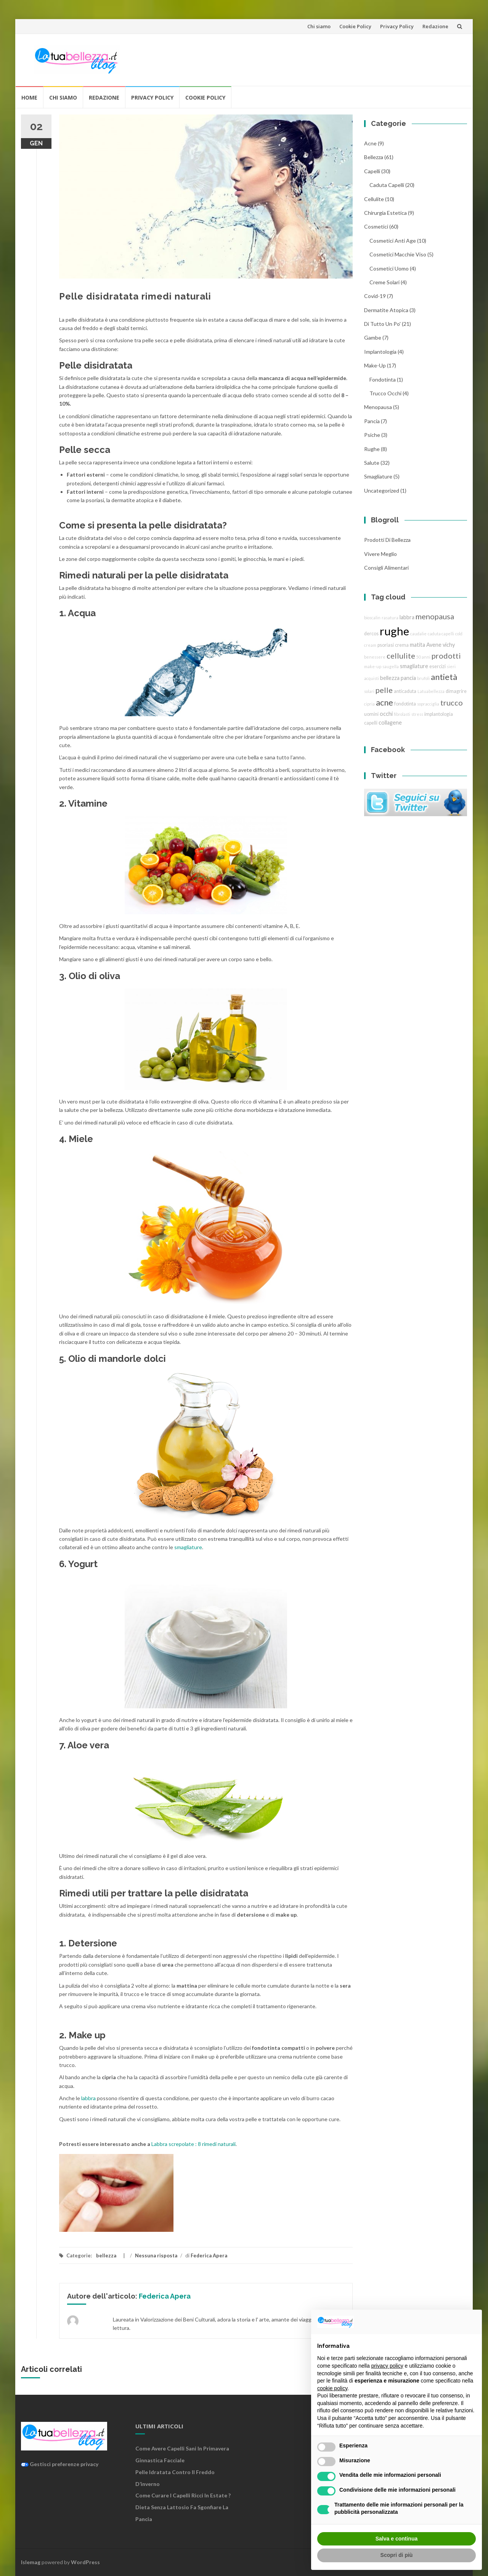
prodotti (446, 655)
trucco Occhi (385, 393)
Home (29, 97)
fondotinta (382, 379)
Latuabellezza (431, 691)
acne (370, 143)
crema (402, 645)
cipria (369, 703)
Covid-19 (375, 296)
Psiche (372, 435)
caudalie (418, 633)
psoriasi (385, 645)
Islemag (30, 2562)
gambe (372, 337)
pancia (372, 421)
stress (417, 714)
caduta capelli (386, 185)
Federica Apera (209, 2255)
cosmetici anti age (392, 240)
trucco (451, 702)
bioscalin (372, 617)
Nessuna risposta (156, 2255)
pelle (384, 689)
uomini (371, 714)
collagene (390, 722)
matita (417, 644)
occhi (386, 713)
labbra (88, 2098)
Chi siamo (319, 26)
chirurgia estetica (385, 212)
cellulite (374, 199)
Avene (433, 644)
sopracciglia (428, 703)
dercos (371, 633)
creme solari (384, 282)
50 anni (423, 656)
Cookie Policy (355, 26)
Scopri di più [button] (396, 2555)
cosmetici (376, 226)
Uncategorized (381, 490)
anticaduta (405, 691)
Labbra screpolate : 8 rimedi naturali (193, 2144)
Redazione (435, 26)
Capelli (372, 171)
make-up (372, 666)
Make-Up (375, 365)
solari (369, 691)
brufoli (423, 678)
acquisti (371, 678)
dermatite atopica (386, 310)
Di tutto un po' (382, 324)
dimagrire (456, 691)
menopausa (378, 407)
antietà (444, 677)
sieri (451, 666)
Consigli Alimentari (386, 567)
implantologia (380, 351)
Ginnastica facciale (160, 2460)
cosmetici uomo (389, 268)
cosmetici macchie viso (397, 254)
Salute (371, 462)
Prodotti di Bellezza (387, 539)
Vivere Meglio (380, 554)
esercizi (437, 666)
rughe (372, 449)
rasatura (390, 617)
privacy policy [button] (387, 2366)
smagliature (188, 1547)
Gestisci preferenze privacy (59, 2464)
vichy (449, 644)
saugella (390, 666)
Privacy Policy (397, 26)
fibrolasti (402, 714)
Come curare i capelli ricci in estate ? (183, 2495)
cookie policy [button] (332, 2388)
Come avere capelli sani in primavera (182, 2448)
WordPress (85, 2562)
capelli (370, 723)
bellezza (106, 2255)
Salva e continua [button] (396, 2539)
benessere (374, 656)
